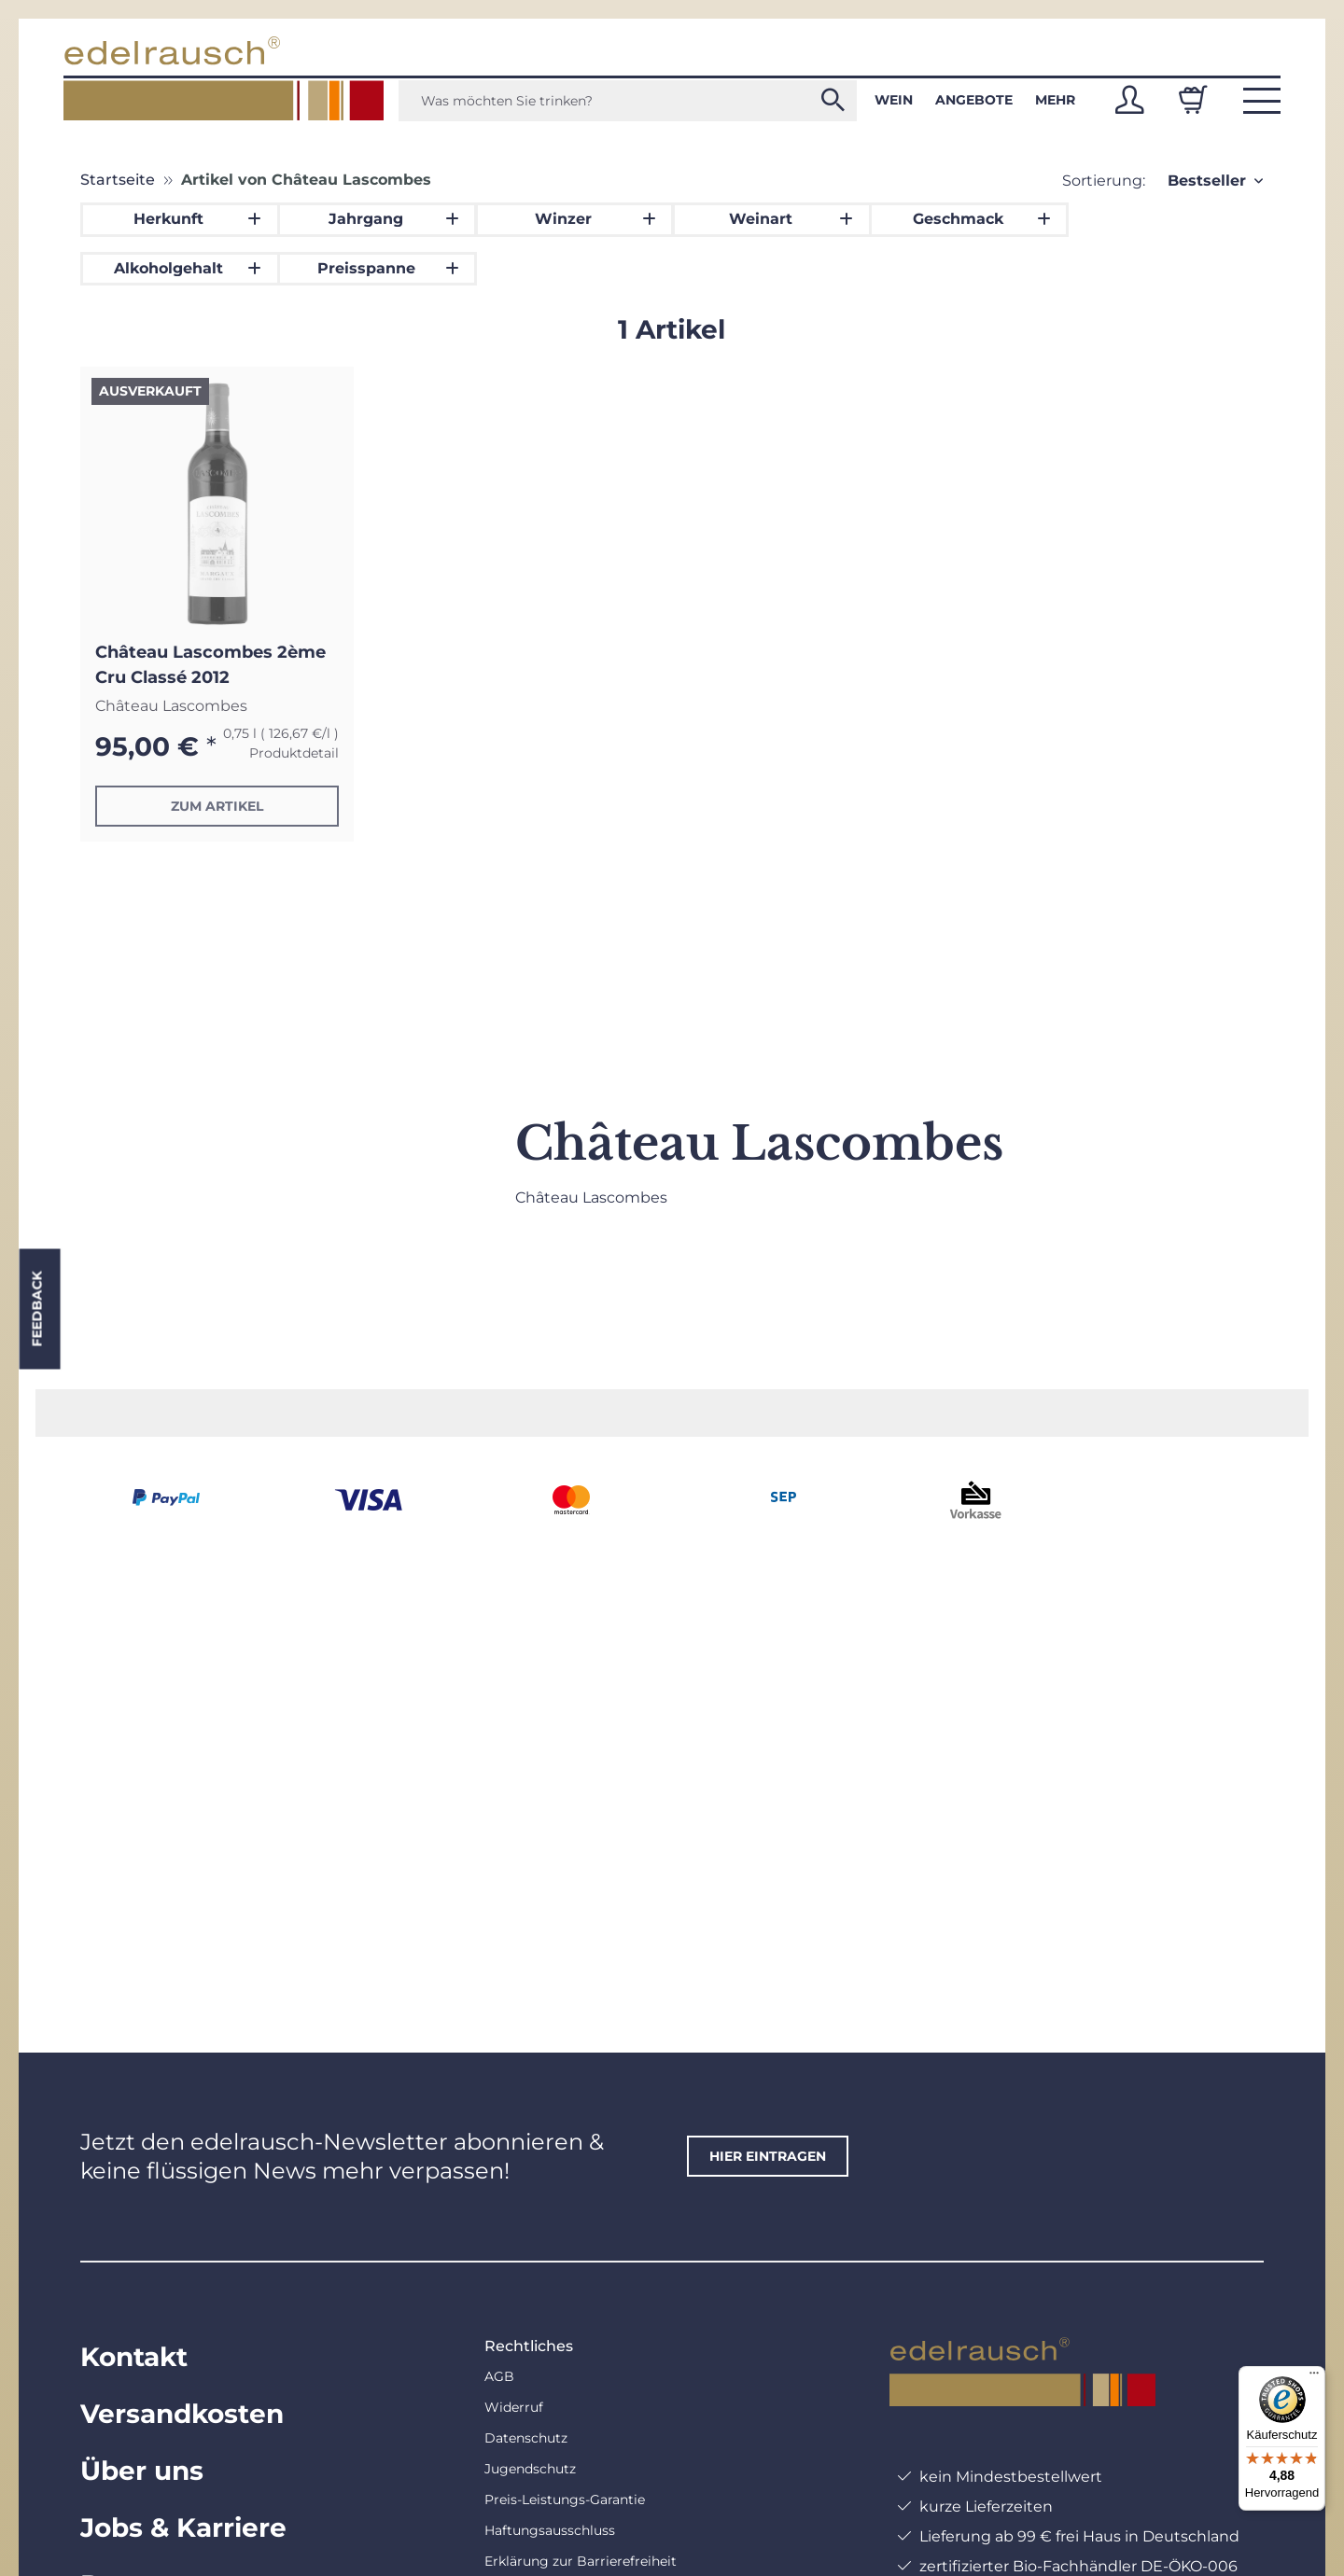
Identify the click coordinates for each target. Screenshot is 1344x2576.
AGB (499, 2376)
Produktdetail (294, 753)
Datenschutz (525, 2438)
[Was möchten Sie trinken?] (628, 100)
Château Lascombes (171, 706)
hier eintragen (767, 2156)
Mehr (1055, 99)
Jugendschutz (530, 2468)
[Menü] (1314, 2377)
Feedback (36, 1308)
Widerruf (513, 2407)
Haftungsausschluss (549, 2530)
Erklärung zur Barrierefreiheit (580, 2561)
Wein (894, 99)
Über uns (141, 2470)
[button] (1129, 100)
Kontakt (134, 2357)
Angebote (974, 99)
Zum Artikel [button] (217, 806)
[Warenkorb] (1193, 100)
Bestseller (1207, 180)
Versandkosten (182, 2414)
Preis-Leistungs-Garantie (564, 2499)
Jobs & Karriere (183, 2527)
